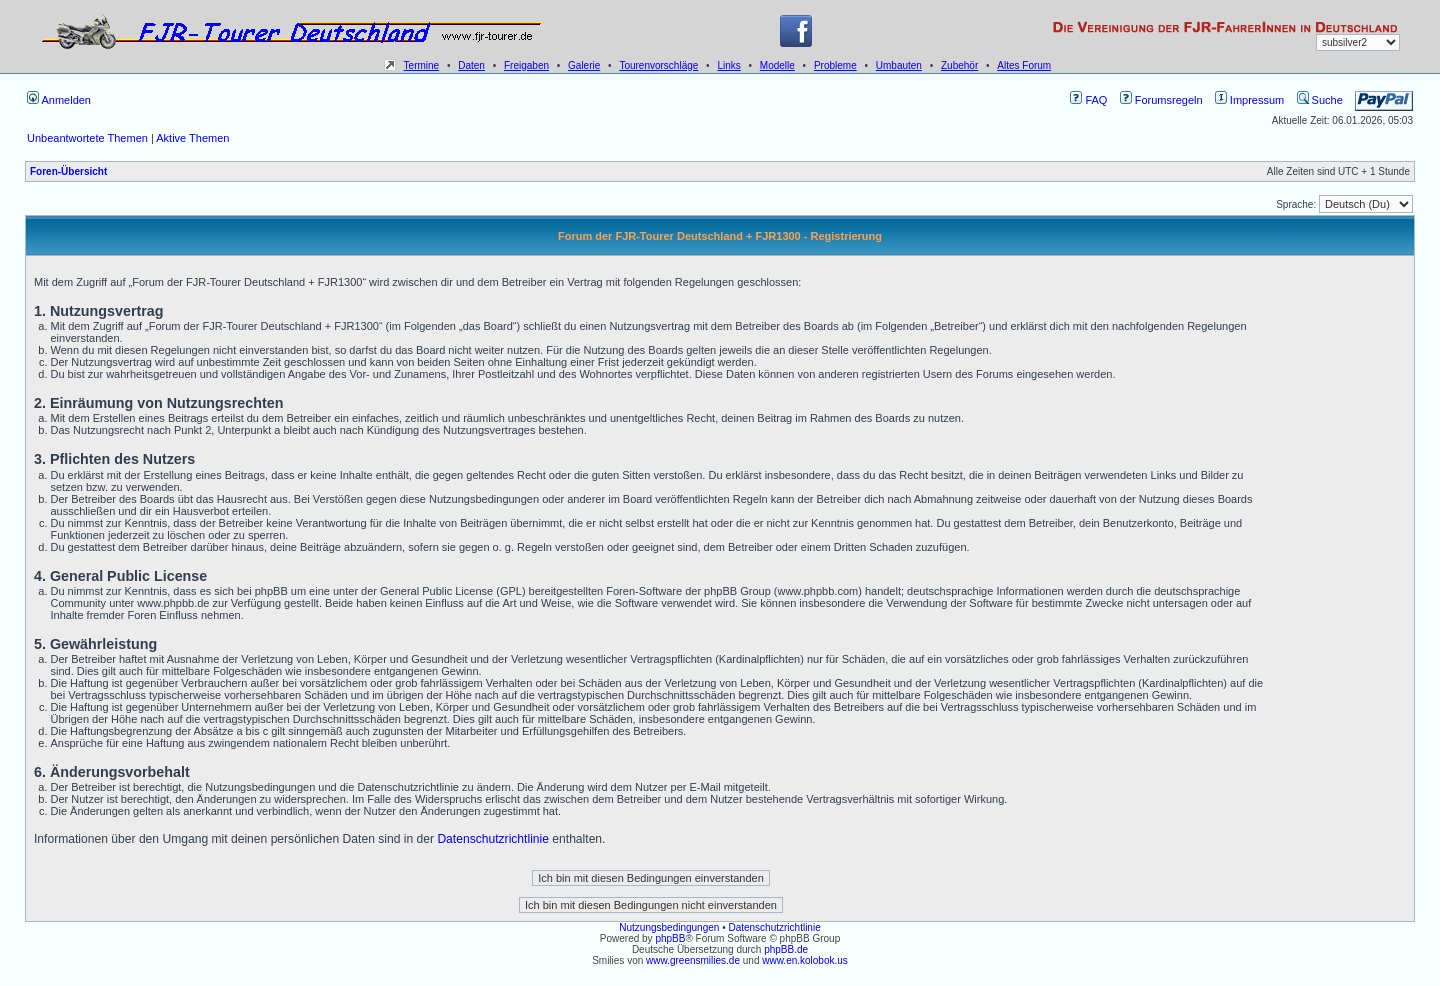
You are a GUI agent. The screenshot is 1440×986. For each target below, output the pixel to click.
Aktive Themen (192, 138)
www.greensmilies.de (693, 960)
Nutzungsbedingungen (669, 927)
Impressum (1249, 100)
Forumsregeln (1161, 100)
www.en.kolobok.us (805, 960)
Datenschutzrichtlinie (493, 839)
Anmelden (59, 100)
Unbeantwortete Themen (87, 138)
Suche (1320, 100)
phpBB (670, 938)
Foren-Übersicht (68, 171)
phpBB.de (786, 949)
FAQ (1088, 100)
